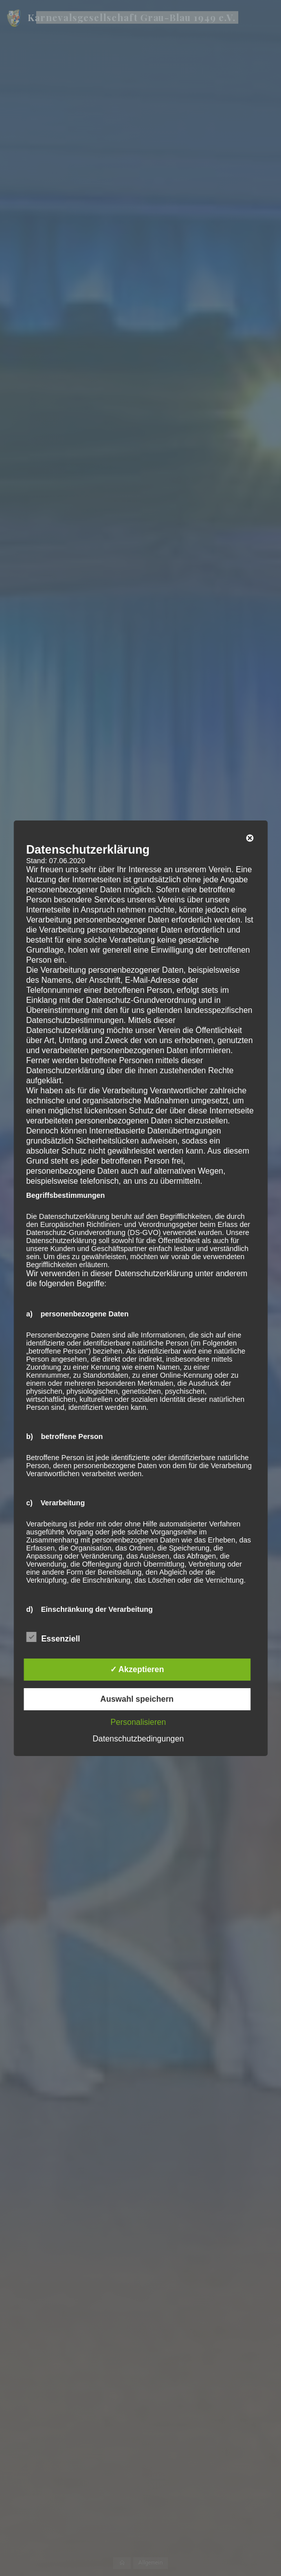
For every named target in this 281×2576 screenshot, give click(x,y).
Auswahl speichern (137, 1699)
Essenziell (53, 1637)
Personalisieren (138, 1722)
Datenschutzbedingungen (137, 1738)
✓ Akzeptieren (137, 1669)
